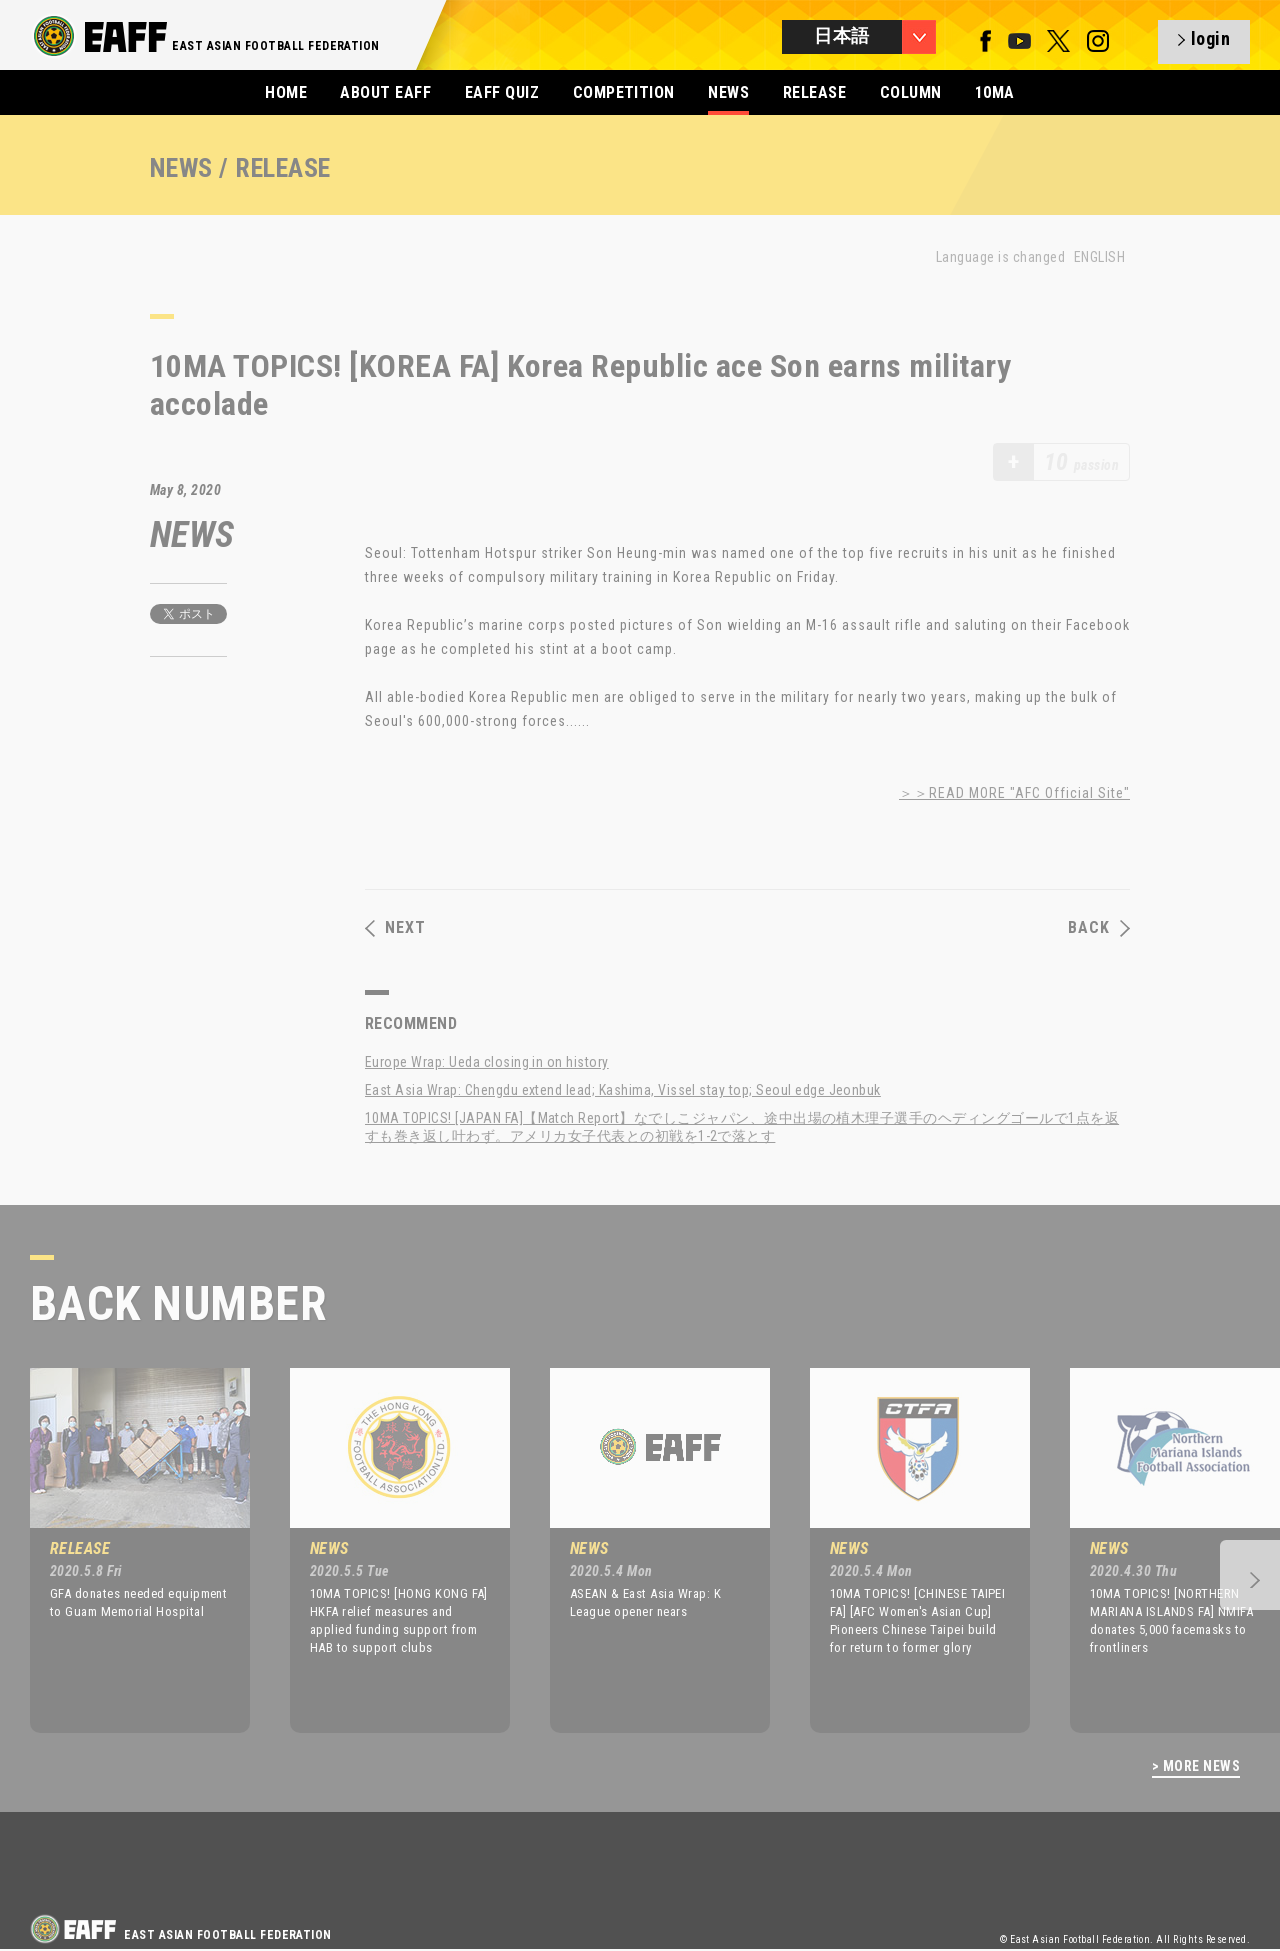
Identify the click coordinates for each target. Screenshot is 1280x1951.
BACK (1099, 928)
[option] (125, 1550)
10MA (995, 92)
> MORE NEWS (1196, 1766)
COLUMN (911, 92)
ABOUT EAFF (385, 92)
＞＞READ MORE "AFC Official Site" (1014, 793)
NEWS (728, 92)
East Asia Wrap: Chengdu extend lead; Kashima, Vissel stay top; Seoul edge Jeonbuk (623, 1090)
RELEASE (814, 92)
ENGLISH (1099, 257)
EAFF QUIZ (502, 92)
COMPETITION (624, 92)
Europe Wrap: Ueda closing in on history (487, 1062)
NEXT (395, 928)
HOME (286, 92)
